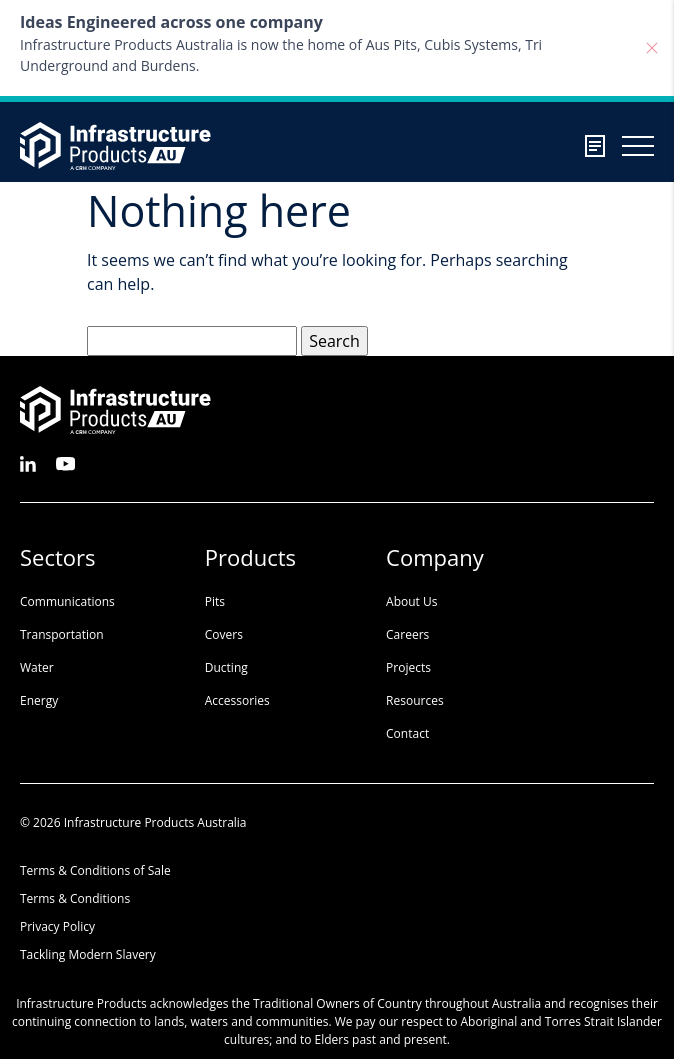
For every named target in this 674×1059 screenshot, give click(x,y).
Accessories (237, 700)
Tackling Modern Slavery (88, 954)
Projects (408, 667)
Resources (415, 700)
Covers (224, 634)
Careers (407, 634)
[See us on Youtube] (65, 462)
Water (37, 667)
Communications (67, 601)
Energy (39, 700)
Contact (407, 733)
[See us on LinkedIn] (28, 462)
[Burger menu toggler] (638, 146)
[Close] (652, 48)
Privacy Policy (57, 926)
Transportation (62, 634)
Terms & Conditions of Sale (95, 870)
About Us (411, 601)
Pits (215, 601)
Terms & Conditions (75, 898)
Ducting (226, 667)
